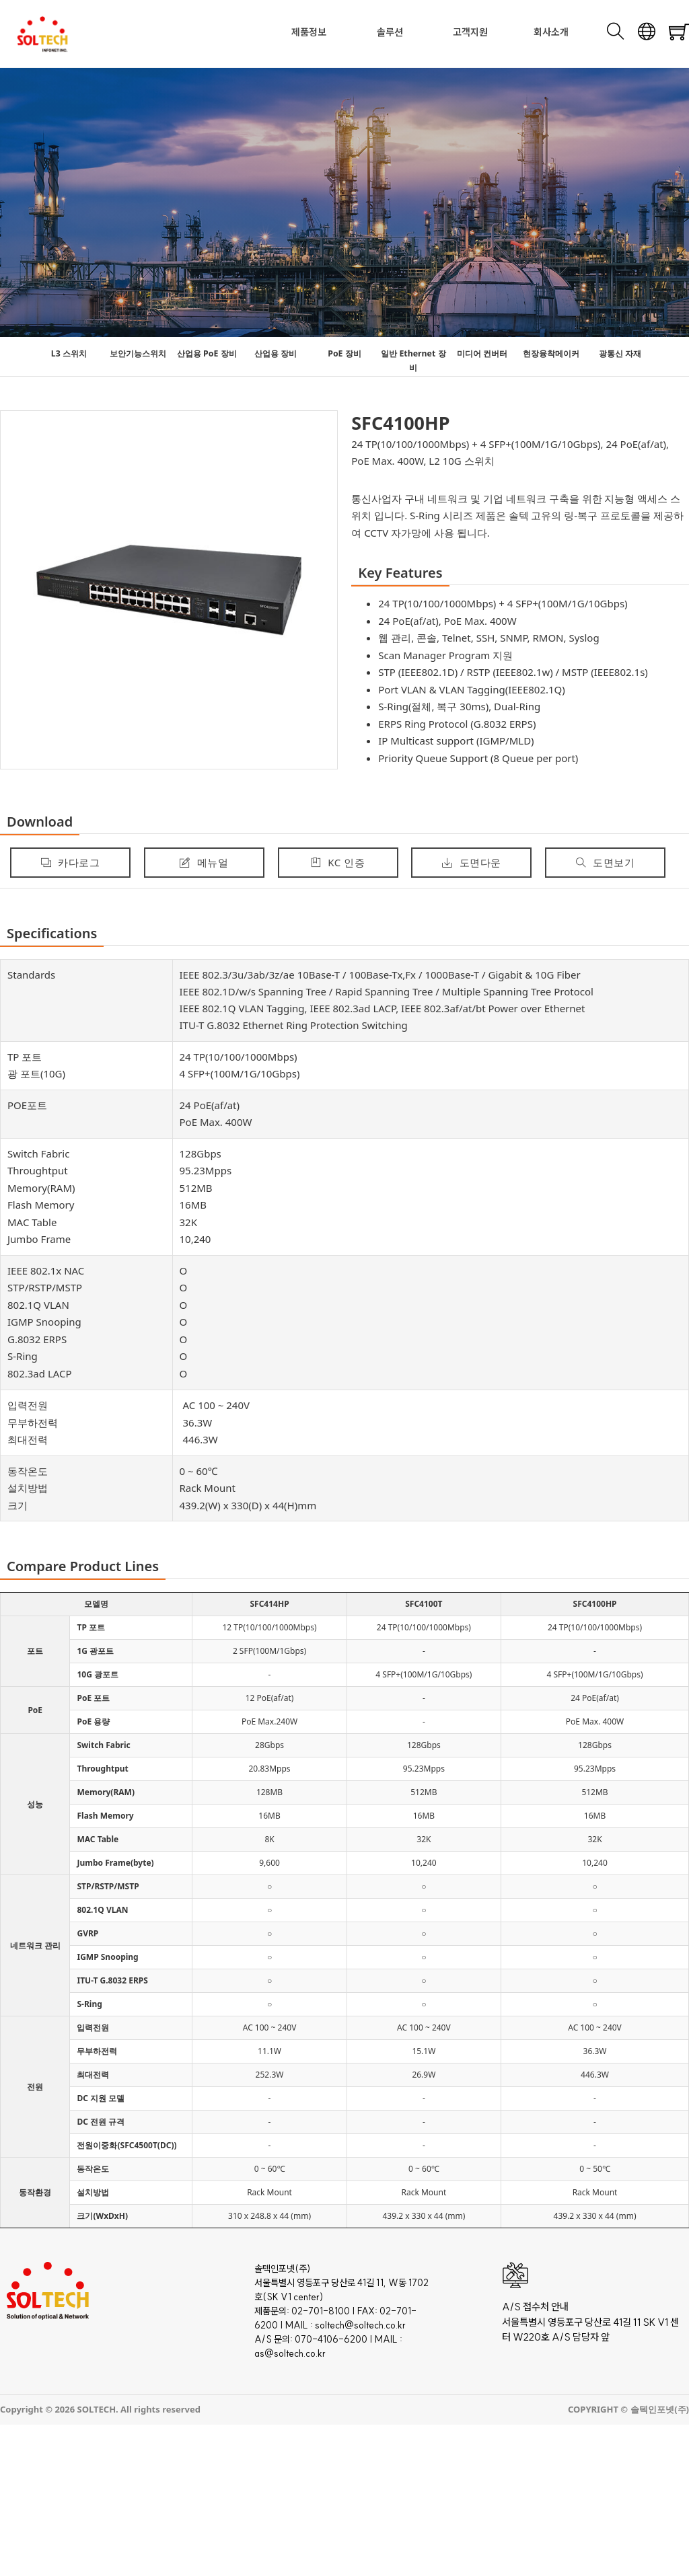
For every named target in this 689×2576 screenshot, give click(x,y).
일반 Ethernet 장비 (413, 360)
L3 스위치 (69, 353)
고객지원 (470, 32)
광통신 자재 (620, 353)
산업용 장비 (275, 353)
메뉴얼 (204, 862)
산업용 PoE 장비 (207, 353)
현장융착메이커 (551, 353)
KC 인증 (338, 862)
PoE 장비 (344, 353)
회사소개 (551, 32)
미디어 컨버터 (482, 353)
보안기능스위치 (138, 353)
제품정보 (308, 32)
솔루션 (390, 32)
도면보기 (605, 862)
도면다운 (471, 862)
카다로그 (70, 862)
